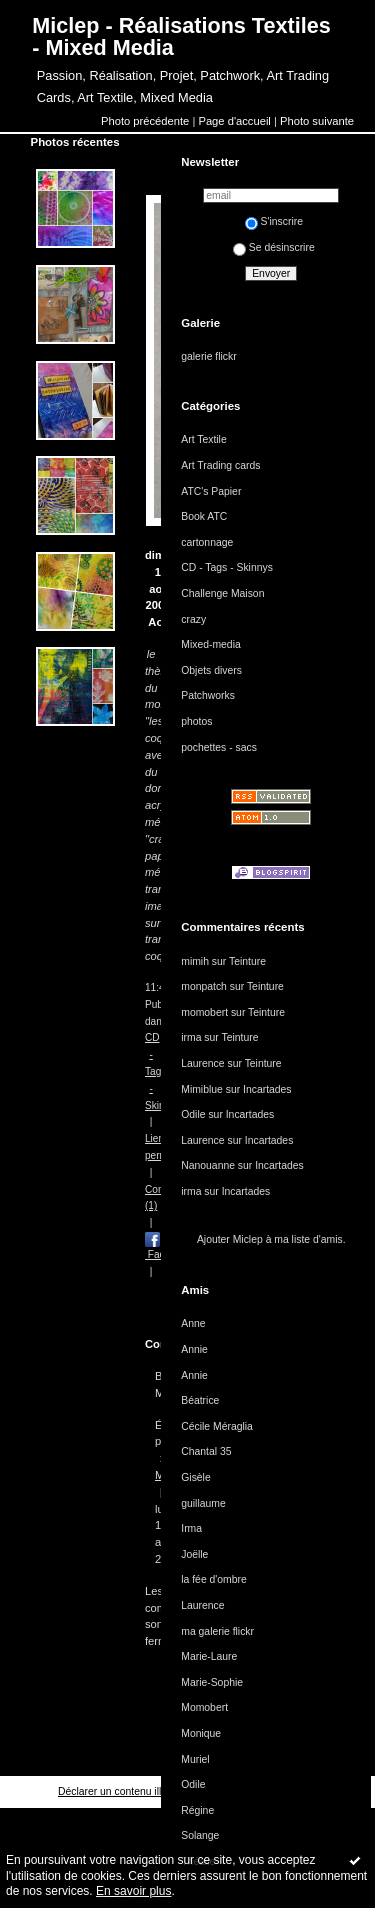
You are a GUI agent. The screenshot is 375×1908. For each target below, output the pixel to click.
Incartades (267, 1089)
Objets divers (211, 670)
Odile (193, 1114)
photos (196, 721)
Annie (194, 1349)
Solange (200, 1835)
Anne (193, 1323)
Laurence (202, 1063)
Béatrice (200, 1400)
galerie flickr (208, 356)
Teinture (247, 961)
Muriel (195, 1759)
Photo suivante (317, 121)
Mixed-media (210, 644)
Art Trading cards (220, 465)
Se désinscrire (274, 247)
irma (191, 1037)
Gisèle (195, 1477)
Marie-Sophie (212, 1682)
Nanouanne (208, 1165)
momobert (204, 1012)
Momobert (204, 1707)
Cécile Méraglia (217, 1426)
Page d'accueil (234, 121)
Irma (191, 1528)
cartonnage (207, 542)
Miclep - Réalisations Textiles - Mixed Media (181, 36)
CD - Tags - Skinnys (227, 567)
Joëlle (194, 1554)
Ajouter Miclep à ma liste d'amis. (271, 1239)
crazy (193, 619)
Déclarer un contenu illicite (119, 1791)
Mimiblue (202, 1089)
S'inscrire (274, 221)
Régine (197, 1810)
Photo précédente (145, 121)
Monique (201, 1733)
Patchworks (208, 695)
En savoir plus (133, 1891)
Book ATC (204, 516)
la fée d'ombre (214, 1579)
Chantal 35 (206, 1451)
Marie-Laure (209, 1656)
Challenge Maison (222, 593)
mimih (195, 961)
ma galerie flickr (217, 1631)
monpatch (204, 986)
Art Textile (203, 439)
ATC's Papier (211, 491)
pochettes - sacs (219, 747)
